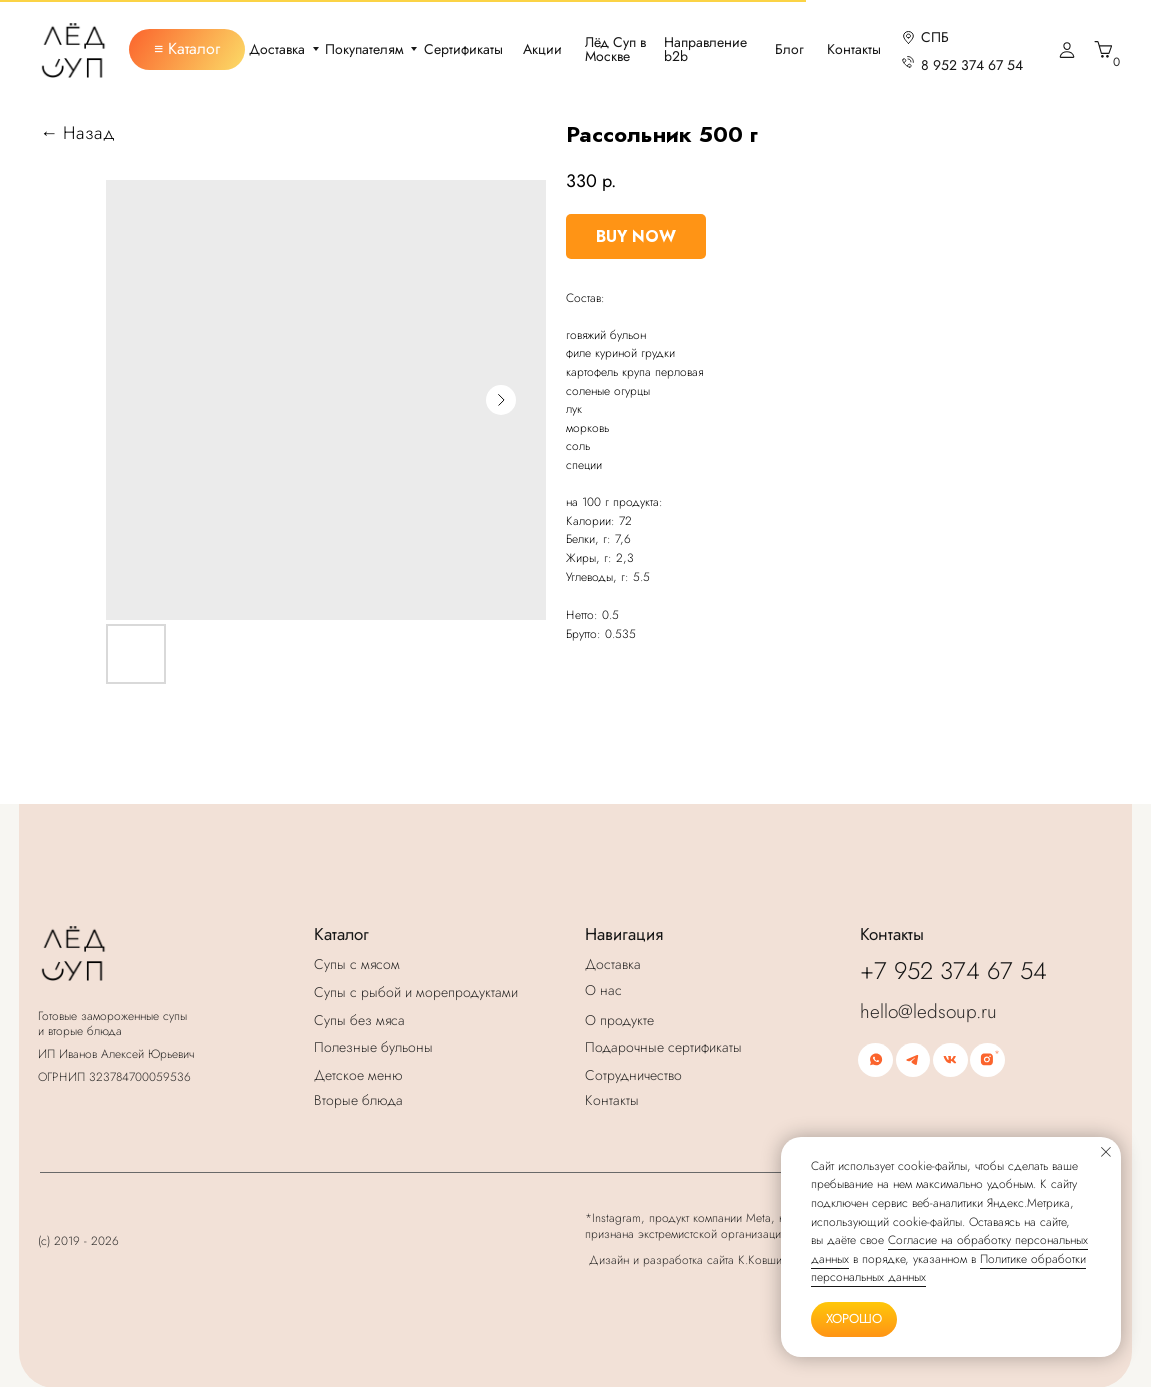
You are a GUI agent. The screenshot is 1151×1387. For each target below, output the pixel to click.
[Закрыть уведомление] (1106, 1152)
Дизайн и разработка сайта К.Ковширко (695, 1259)
